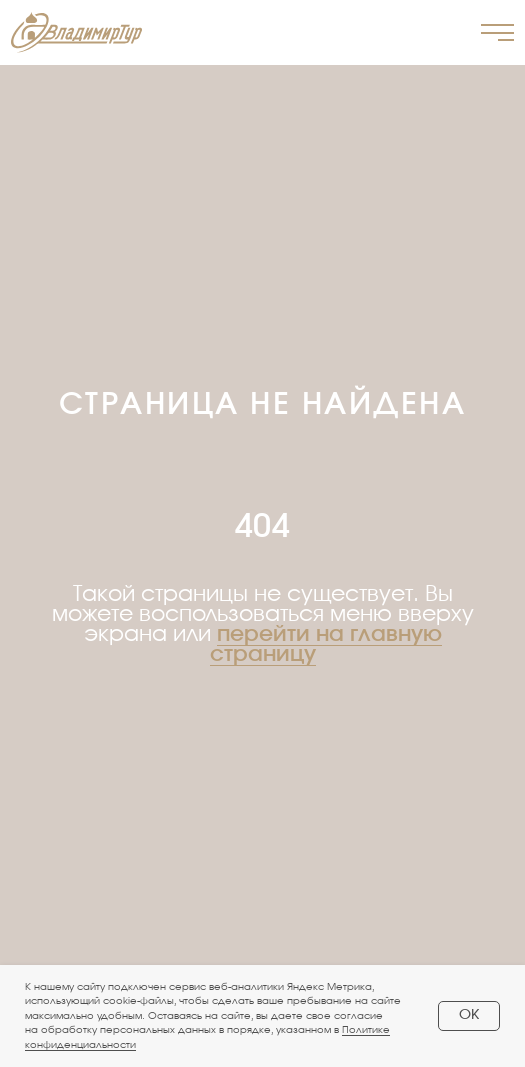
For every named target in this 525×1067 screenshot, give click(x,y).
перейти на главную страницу (326, 644)
